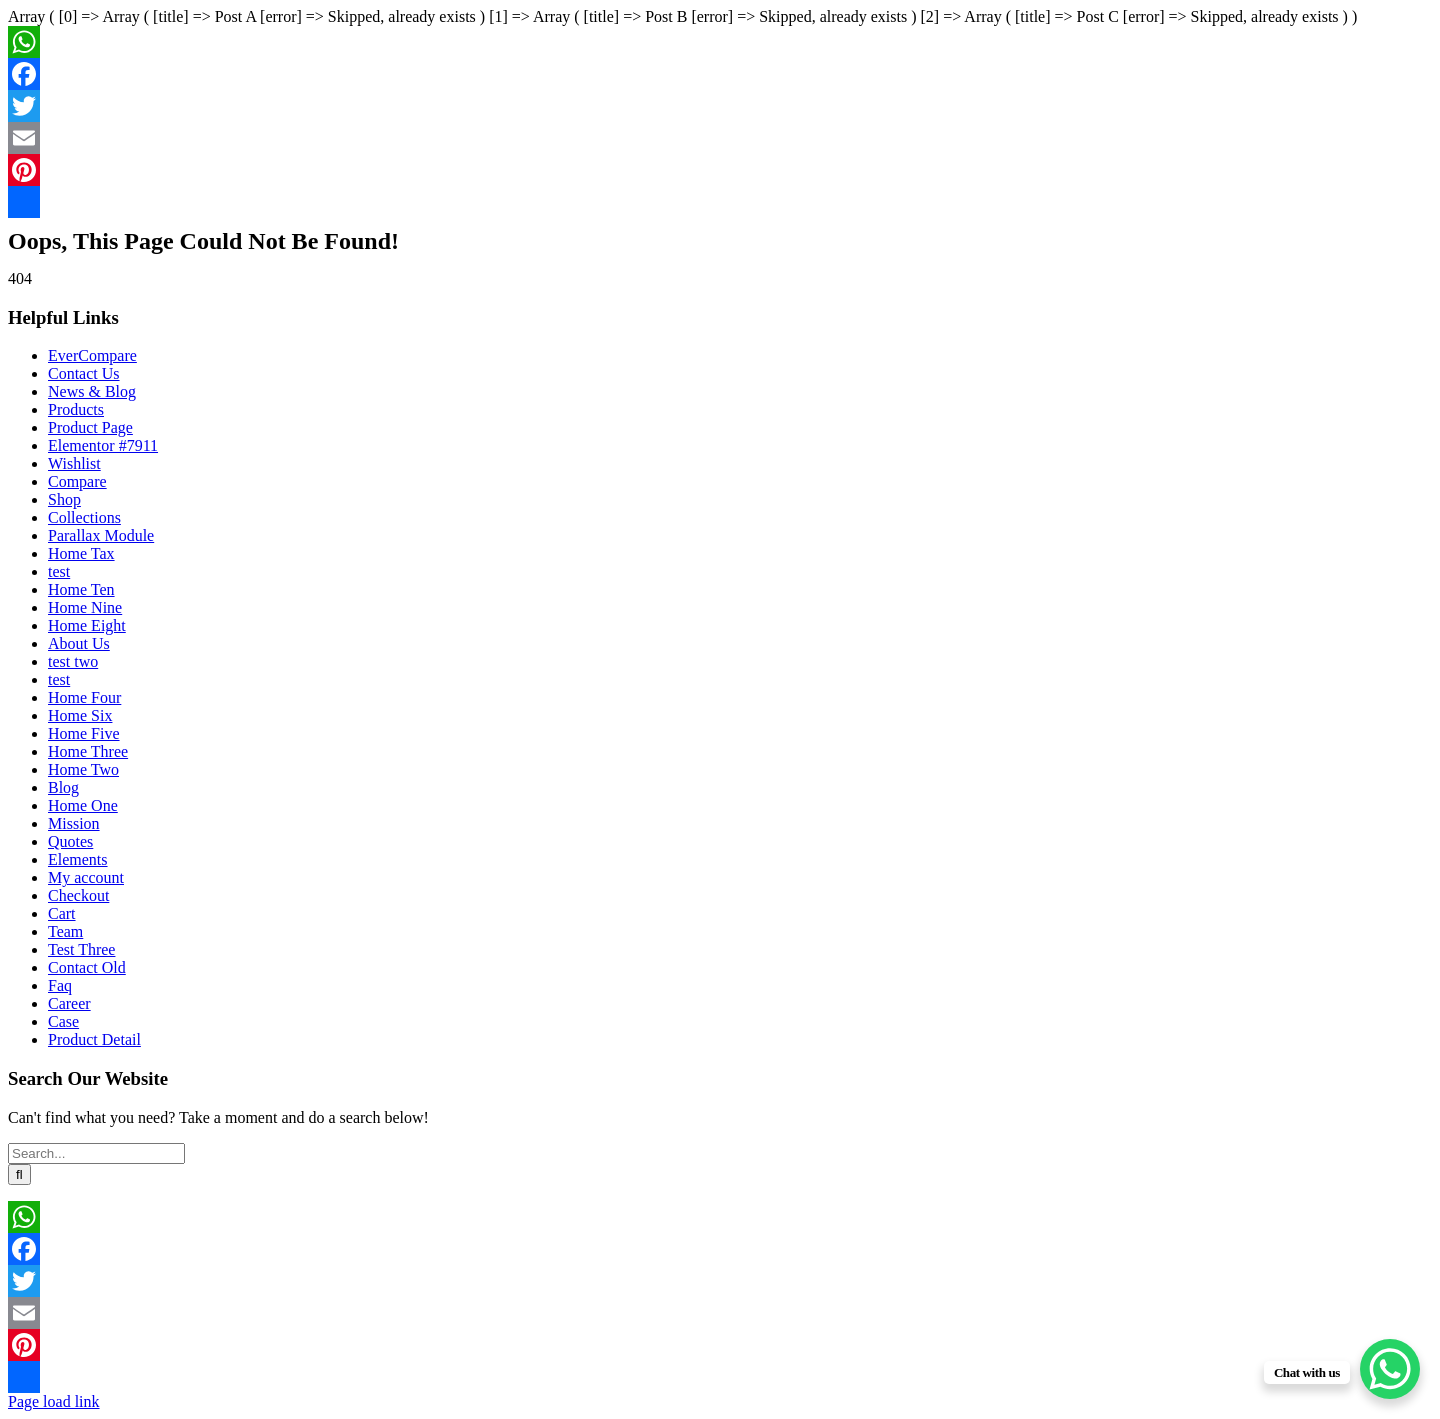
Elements (78, 859)
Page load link (54, 1401)
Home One (83, 805)
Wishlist (74, 463)
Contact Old (87, 967)
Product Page (90, 427)
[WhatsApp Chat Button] (1390, 1369)
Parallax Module (101, 535)
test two (73, 661)
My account (86, 877)
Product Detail (94, 1039)
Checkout (78, 895)
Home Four (84, 697)
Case (63, 1021)
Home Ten (81, 589)
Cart (62, 913)
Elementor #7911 (103, 445)
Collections (84, 517)
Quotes (70, 841)
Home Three (88, 751)
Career (69, 1003)
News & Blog (92, 391)
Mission (74, 823)
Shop (64, 499)
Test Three (81, 949)
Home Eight (87, 625)
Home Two (83, 769)
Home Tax (81, 553)
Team (65, 931)
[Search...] (96, 1153)
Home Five (84, 733)
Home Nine (85, 607)
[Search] (19, 1174)
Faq (60, 985)
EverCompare (92, 355)
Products (76, 409)
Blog (63, 787)
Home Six (80, 715)
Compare (77, 481)
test (59, 571)
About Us (79, 643)
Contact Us (84, 373)
